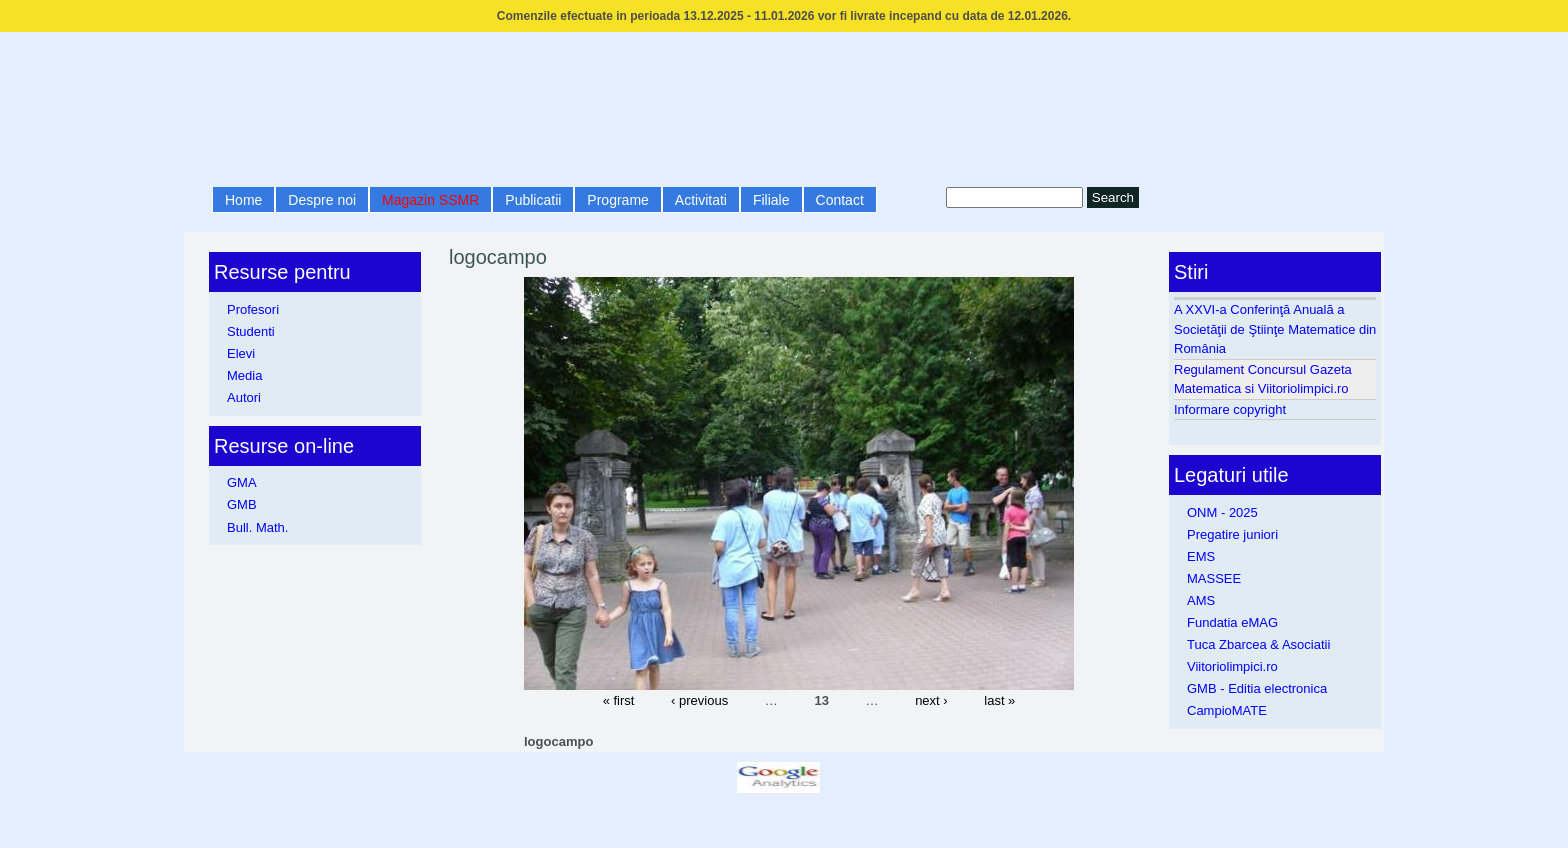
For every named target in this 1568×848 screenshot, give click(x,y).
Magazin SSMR (430, 200)
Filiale (771, 200)
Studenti (251, 331)
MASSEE (1214, 578)
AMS (1201, 600)
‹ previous (699, 699)
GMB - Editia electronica (1257, 688)
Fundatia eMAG (1232, 622)
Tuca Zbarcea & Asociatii (1258, 644)
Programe (617, 200)
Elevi (241, 353)
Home (243, 200)
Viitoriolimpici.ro (1232, 666)
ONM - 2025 (1222, 512)
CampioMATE (1227, 710)
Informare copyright (1230, 409)
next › (931, 699)
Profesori (253, 309)
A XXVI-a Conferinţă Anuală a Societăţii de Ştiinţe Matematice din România (1275, 329)
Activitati (701, 200)
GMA (242, 482)
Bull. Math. (257, 527)
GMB (242, 504)
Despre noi (322, 200)
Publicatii (533, 200)
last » (999, 699)
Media (244, 375)
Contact (840, 200)
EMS (1201, 556)
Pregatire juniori (1232, 534)
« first (619, 699)
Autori (244, 397)
